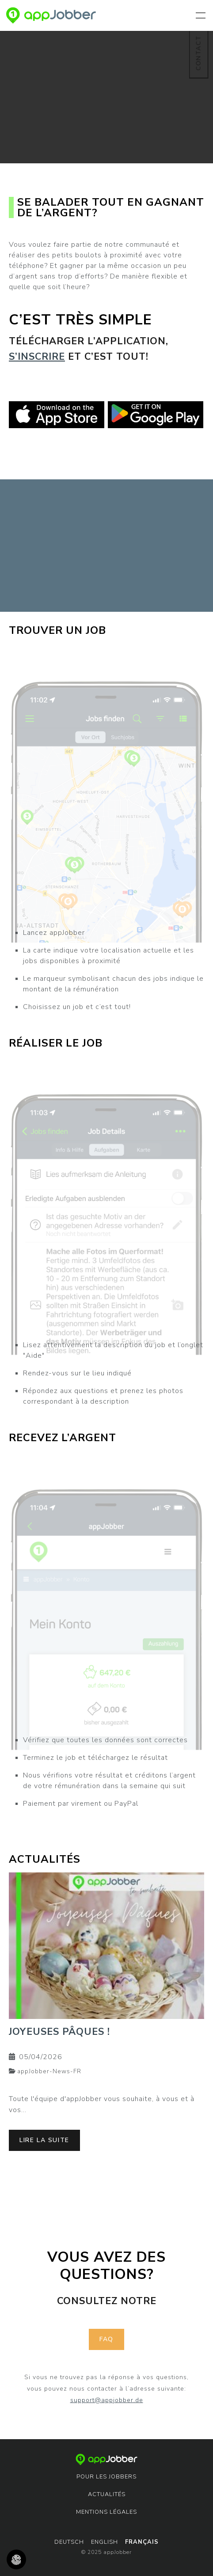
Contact (198, 52)
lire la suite (44, 2140)
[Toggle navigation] (202, 15)
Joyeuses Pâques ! (59, 2031)
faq (106, 2339)
